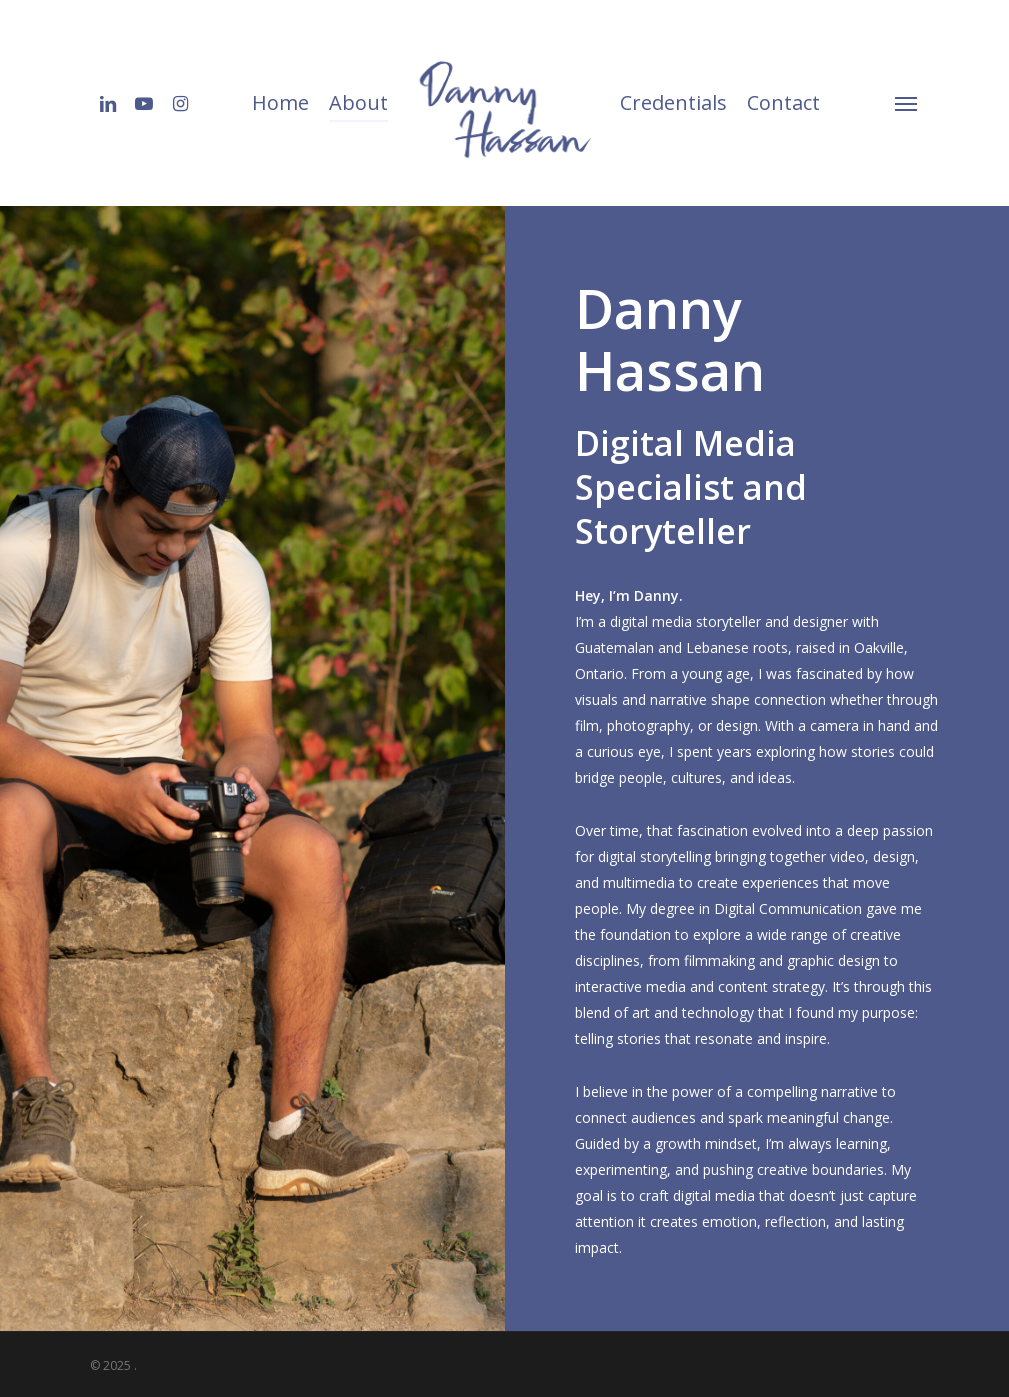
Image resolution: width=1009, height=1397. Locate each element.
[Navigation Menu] (907, 103)
